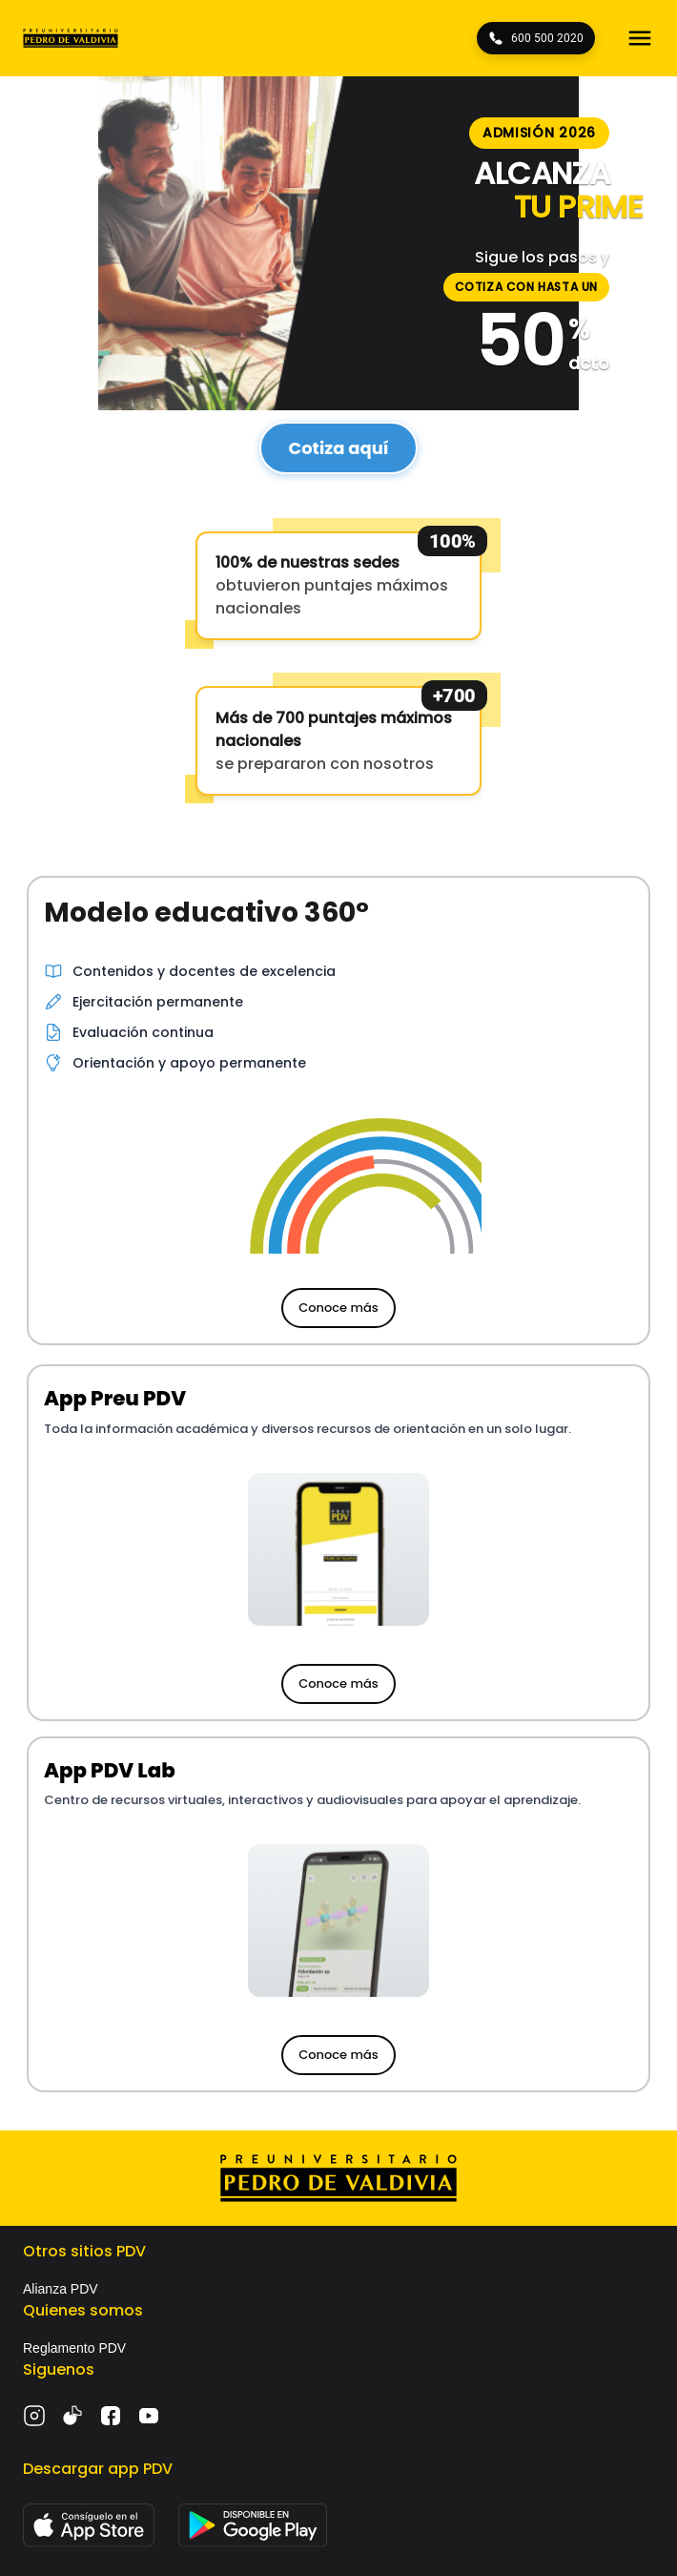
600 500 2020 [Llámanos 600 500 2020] (536, 38)
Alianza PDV (60, 2288)
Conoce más (338, 1307)
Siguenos (58, 2369)
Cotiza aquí (338, 448)
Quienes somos (83, 2310)
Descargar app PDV (98, 2469)
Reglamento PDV (74, 2348)
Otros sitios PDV (84, 2251)
